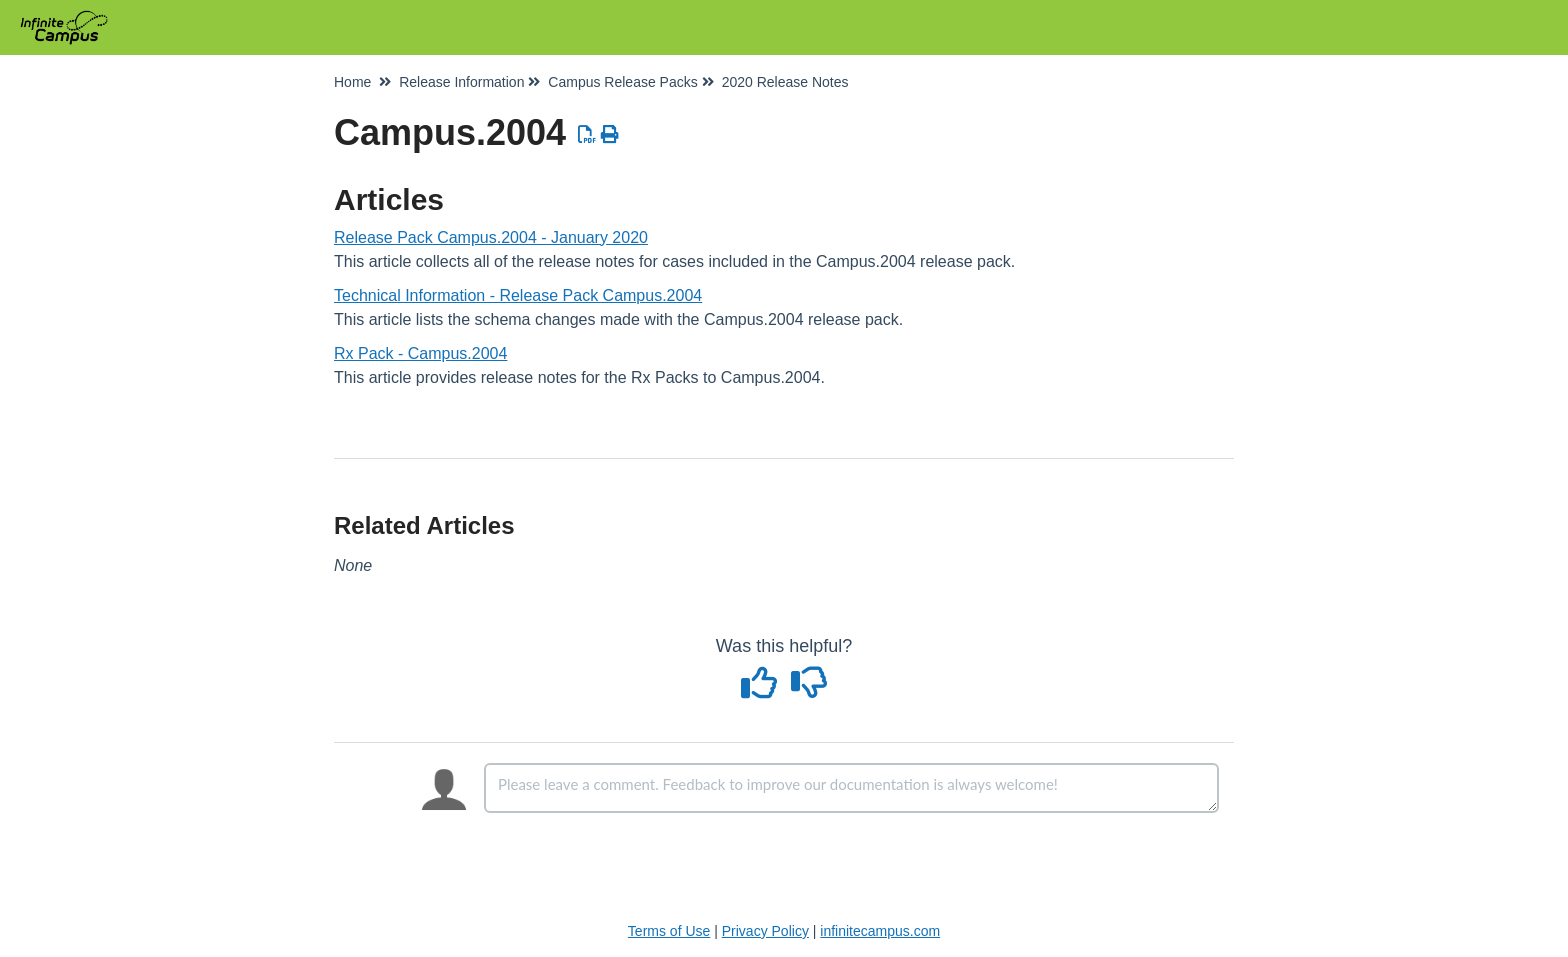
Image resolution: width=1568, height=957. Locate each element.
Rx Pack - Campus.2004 (420, 353)
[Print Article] (610, 135)
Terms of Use (669, 931)
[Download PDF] (587, 135)
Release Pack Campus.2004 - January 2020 (491, 237)
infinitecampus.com (880, 931)
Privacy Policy (765, 931)
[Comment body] (851, 788)
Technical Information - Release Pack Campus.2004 (518, 295)
